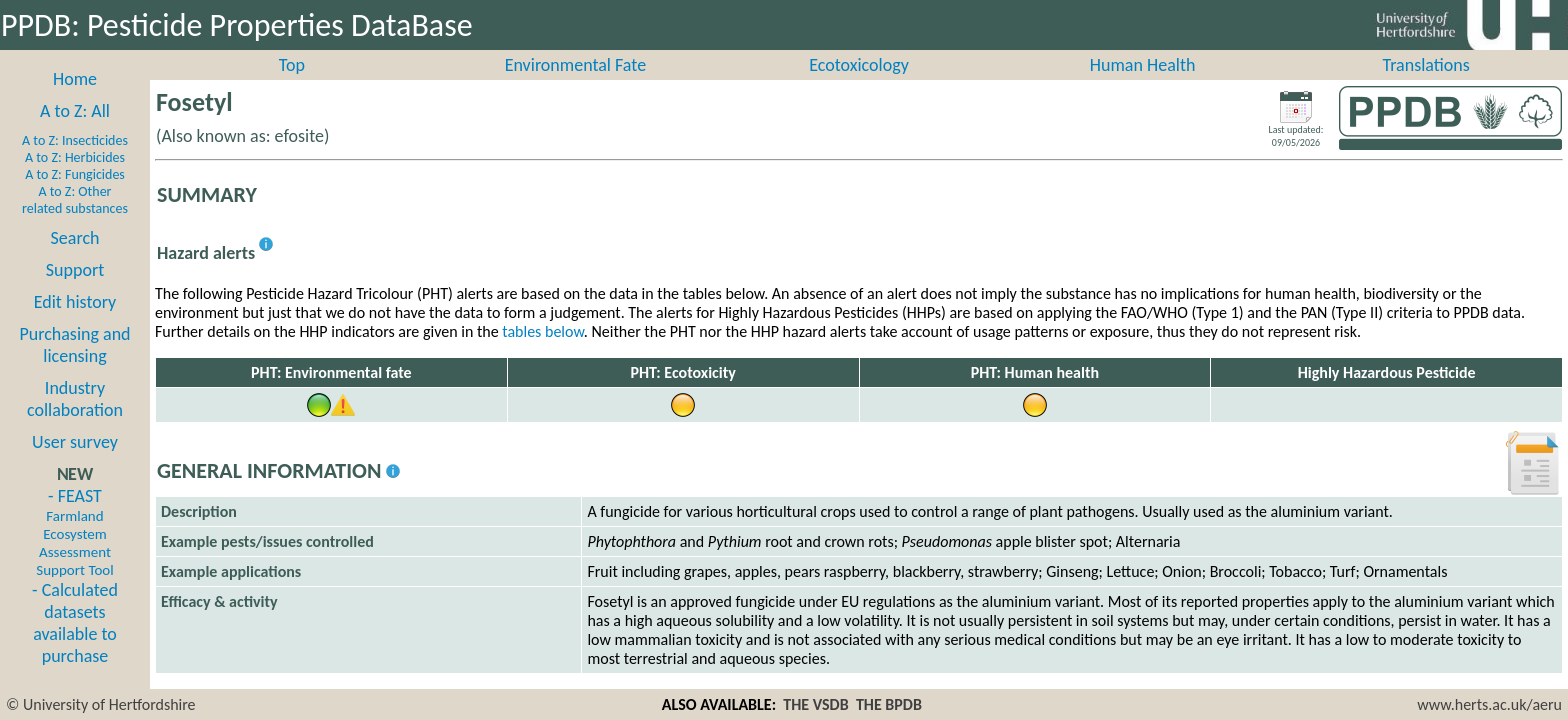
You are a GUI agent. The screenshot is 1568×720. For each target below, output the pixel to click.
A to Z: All (75, 133)
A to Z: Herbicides (75, 179)
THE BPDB (889, 704)
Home (75, 101)
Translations (1426, 87)
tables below (543, 353)
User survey (75, 464)
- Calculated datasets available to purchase (75, 645)
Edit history (75, 324)
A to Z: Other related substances (75, 222)
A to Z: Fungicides (75, 196)
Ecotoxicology (859, 87)
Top (292, 87)
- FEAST (74, 554)
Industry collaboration (75, 421)
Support (75, 292)
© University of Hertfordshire (101, 704)
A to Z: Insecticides (75, 162)
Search (75, 260)
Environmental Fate (575, 87)
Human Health (1143, 87)
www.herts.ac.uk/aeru (1489, 704)
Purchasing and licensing (74, 367)
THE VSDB (815, 704)
